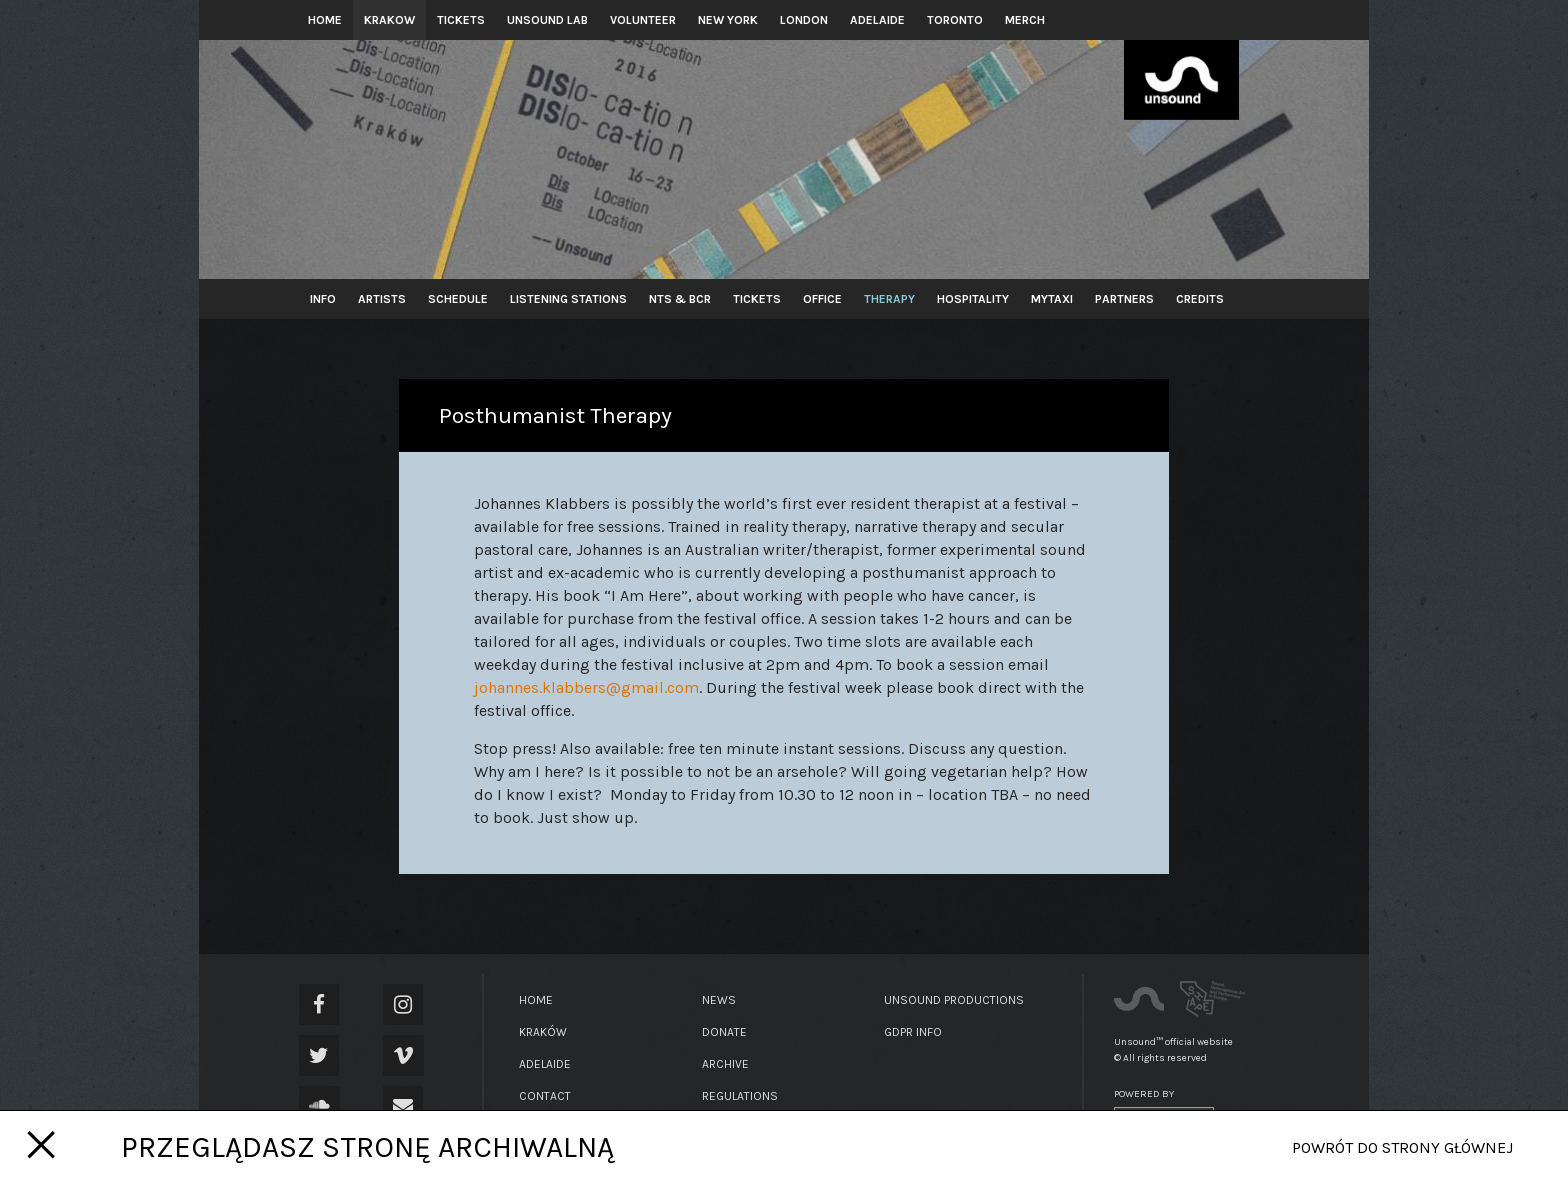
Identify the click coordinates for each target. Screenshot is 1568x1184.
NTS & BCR (680, 299)
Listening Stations (568, 299)
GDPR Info (913, 1032)
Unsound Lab (547, 20)
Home (325, 20)
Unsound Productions (954, 1000)
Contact (545, 1096)
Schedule (458, 299)
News (719, 1000)
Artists (382, 299)
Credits (1200, 299)
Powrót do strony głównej (1402, 1147)
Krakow (389, 20)
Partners (1124, 299)
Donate (724, 1032)
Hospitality (973, 299)
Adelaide (877, 20)
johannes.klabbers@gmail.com (586, 687)
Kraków (543, 1032)
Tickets (461, 20)
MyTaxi (1052, 299)
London (804, 20)
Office (822, 299)
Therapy (889, 299)
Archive (725, 1064)
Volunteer (643, 20)
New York (728, 20)
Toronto (955, 20)
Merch (1025, 20)
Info (323, 299)
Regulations (740, 1096)
